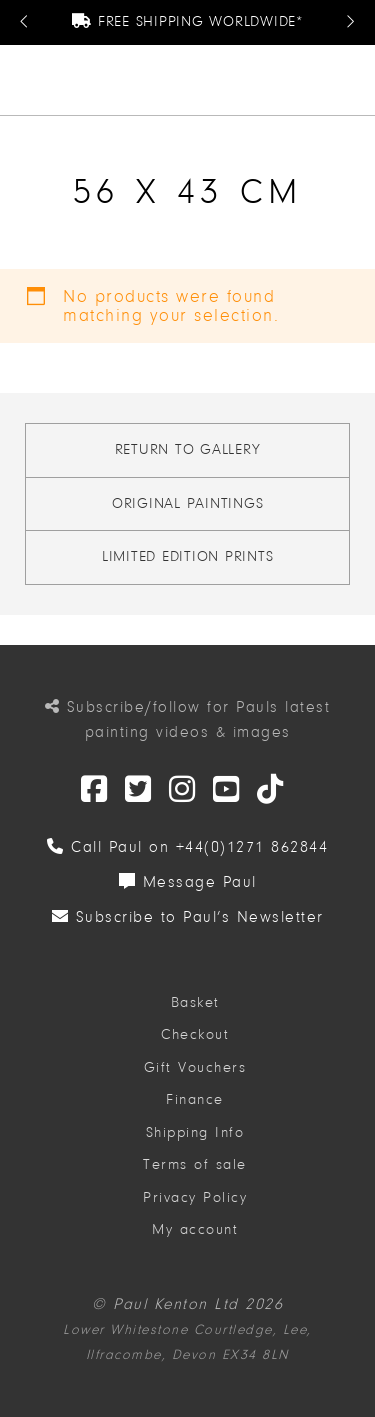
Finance (195, 1099)
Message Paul (188, 882)
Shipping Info (195, 1132)
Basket (195, 1002)
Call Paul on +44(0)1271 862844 (187, 847)
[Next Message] (350, 22)
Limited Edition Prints (188, 556)
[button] (351, 80)
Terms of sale (195, 1164)
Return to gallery (188, 449)
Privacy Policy (195, 1197)
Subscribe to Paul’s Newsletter (188, 917)
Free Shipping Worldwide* (187, 21)
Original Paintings (188, 503)
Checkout (195, 1034)
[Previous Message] (25, 22)
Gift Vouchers (195, 1067)
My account (195, 1229)
